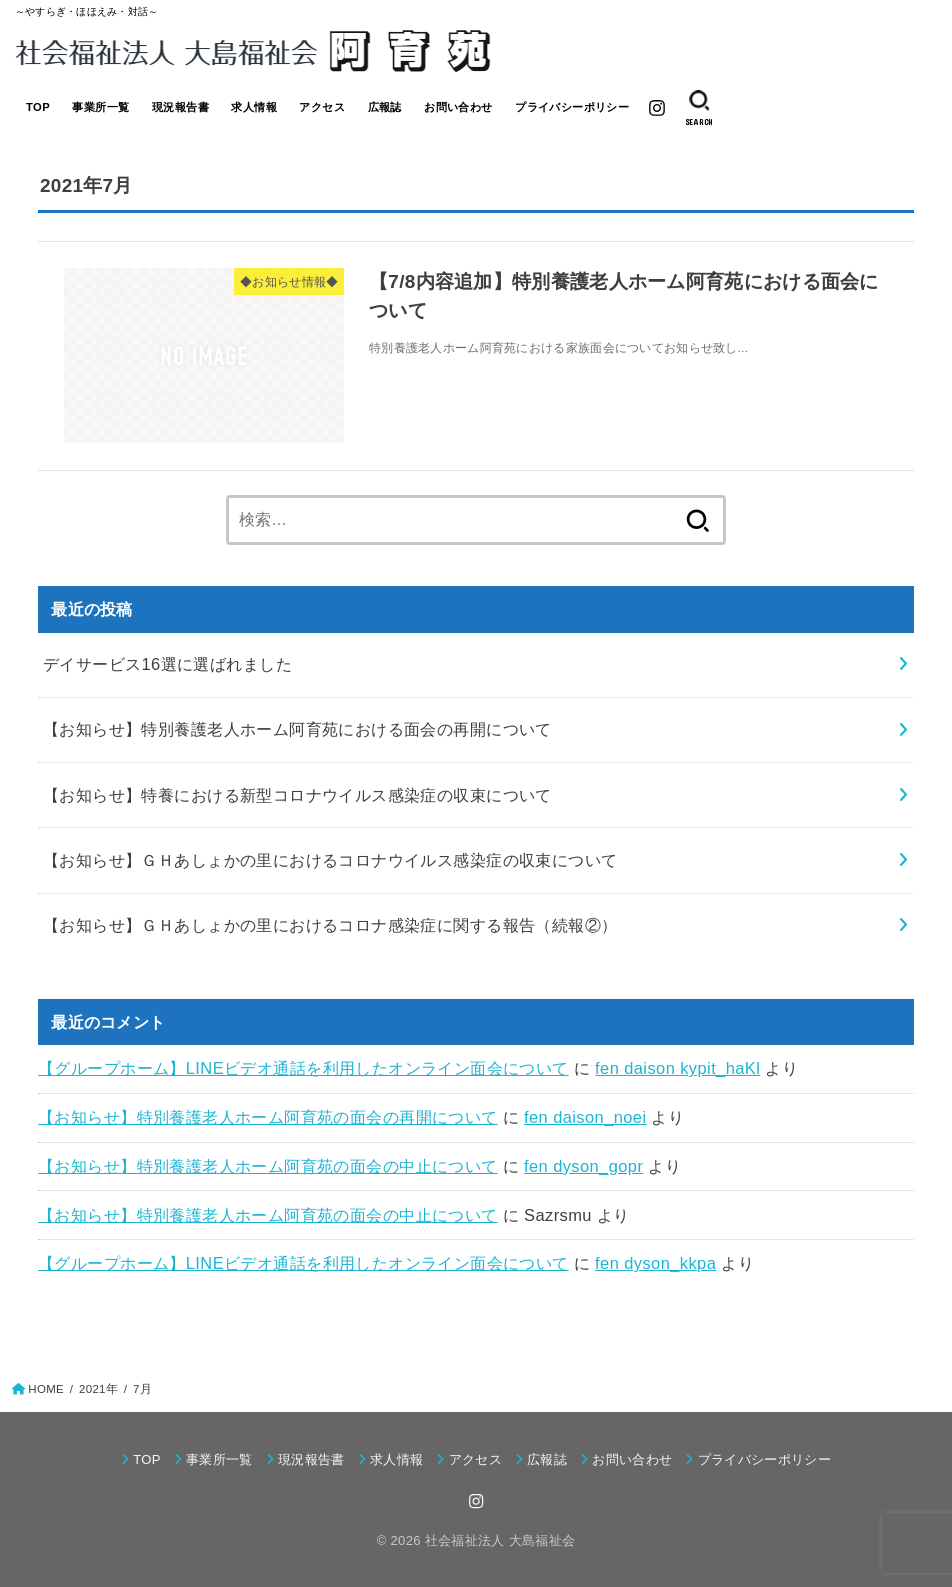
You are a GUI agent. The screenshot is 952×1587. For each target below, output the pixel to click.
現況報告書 (180, 107)
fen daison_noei (585, 1117)
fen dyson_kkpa (655, 1263)
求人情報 (254, 107)
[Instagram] (657, 108)
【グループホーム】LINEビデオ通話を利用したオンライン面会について (303, 1068)
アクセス (322, 107)
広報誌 (385, 107)
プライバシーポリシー (572, 107)
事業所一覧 (100, 107)
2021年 (98, 1389)
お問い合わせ (458, 107)
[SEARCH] (698, 108)
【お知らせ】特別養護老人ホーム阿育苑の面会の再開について (268, 1117)
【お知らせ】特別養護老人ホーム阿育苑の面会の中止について (268, 1166)
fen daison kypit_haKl (677, 1068)
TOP (38, 107)
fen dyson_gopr (583, 1166)
